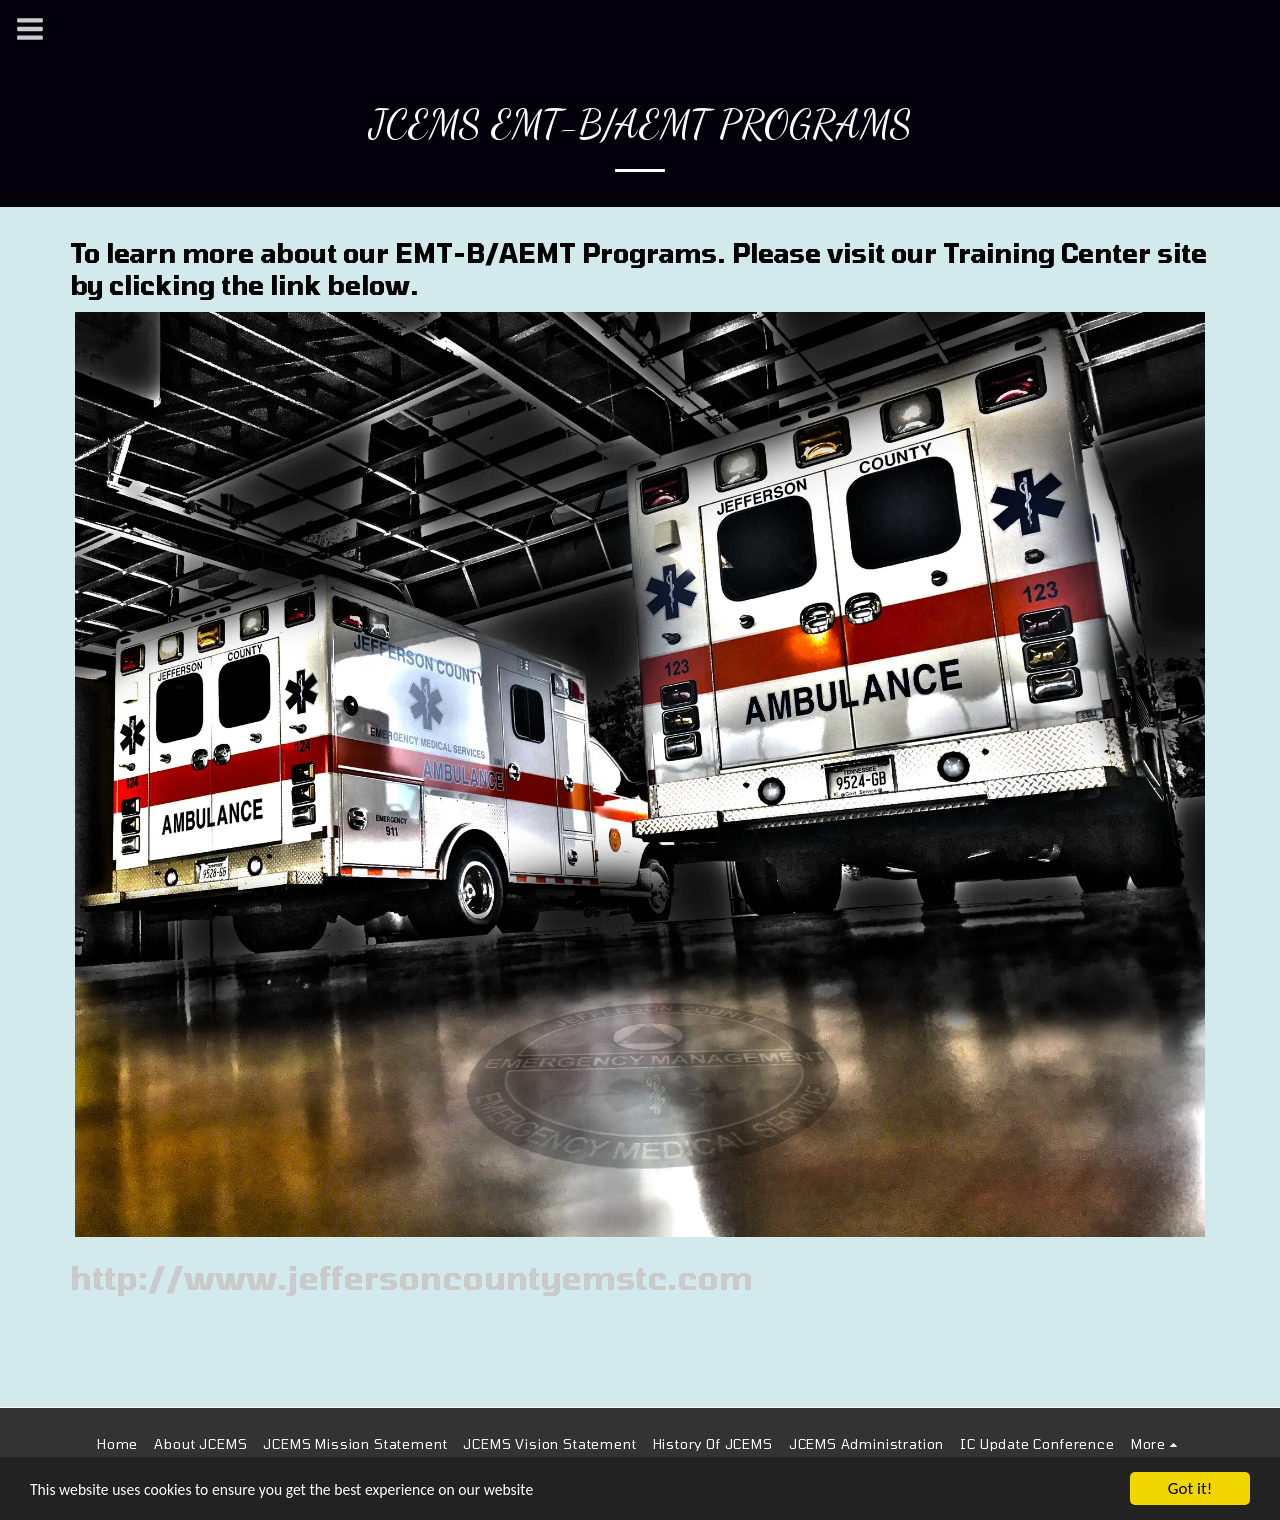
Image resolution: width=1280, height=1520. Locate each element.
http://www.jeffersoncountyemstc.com (411, 1277)
